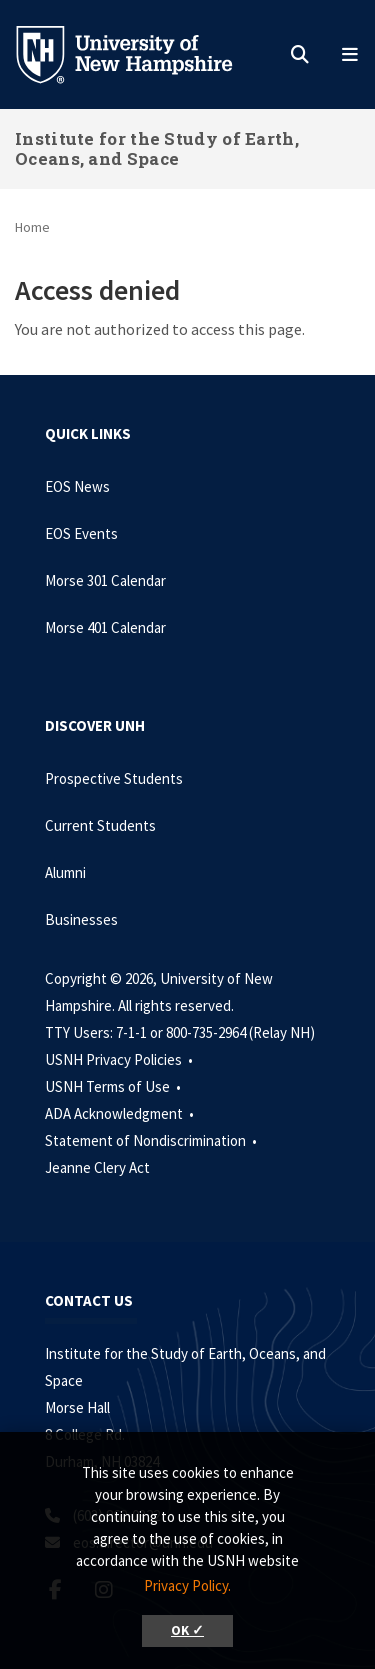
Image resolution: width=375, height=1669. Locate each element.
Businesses (81, 919)
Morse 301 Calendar (105, 580)
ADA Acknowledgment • (121, 1113)
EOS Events (81, 533)
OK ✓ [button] (187, 1630)
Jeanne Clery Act (97, 1167)
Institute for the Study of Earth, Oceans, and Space (157, 148)
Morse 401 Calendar (105, 627)
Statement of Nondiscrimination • (152, 1140)
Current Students (100, 825)
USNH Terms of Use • (114, 1086)
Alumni (65, 872)
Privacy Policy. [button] (187, 1585)
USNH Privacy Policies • (120, 1059)
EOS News (77, 486)
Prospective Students (114, 778)
